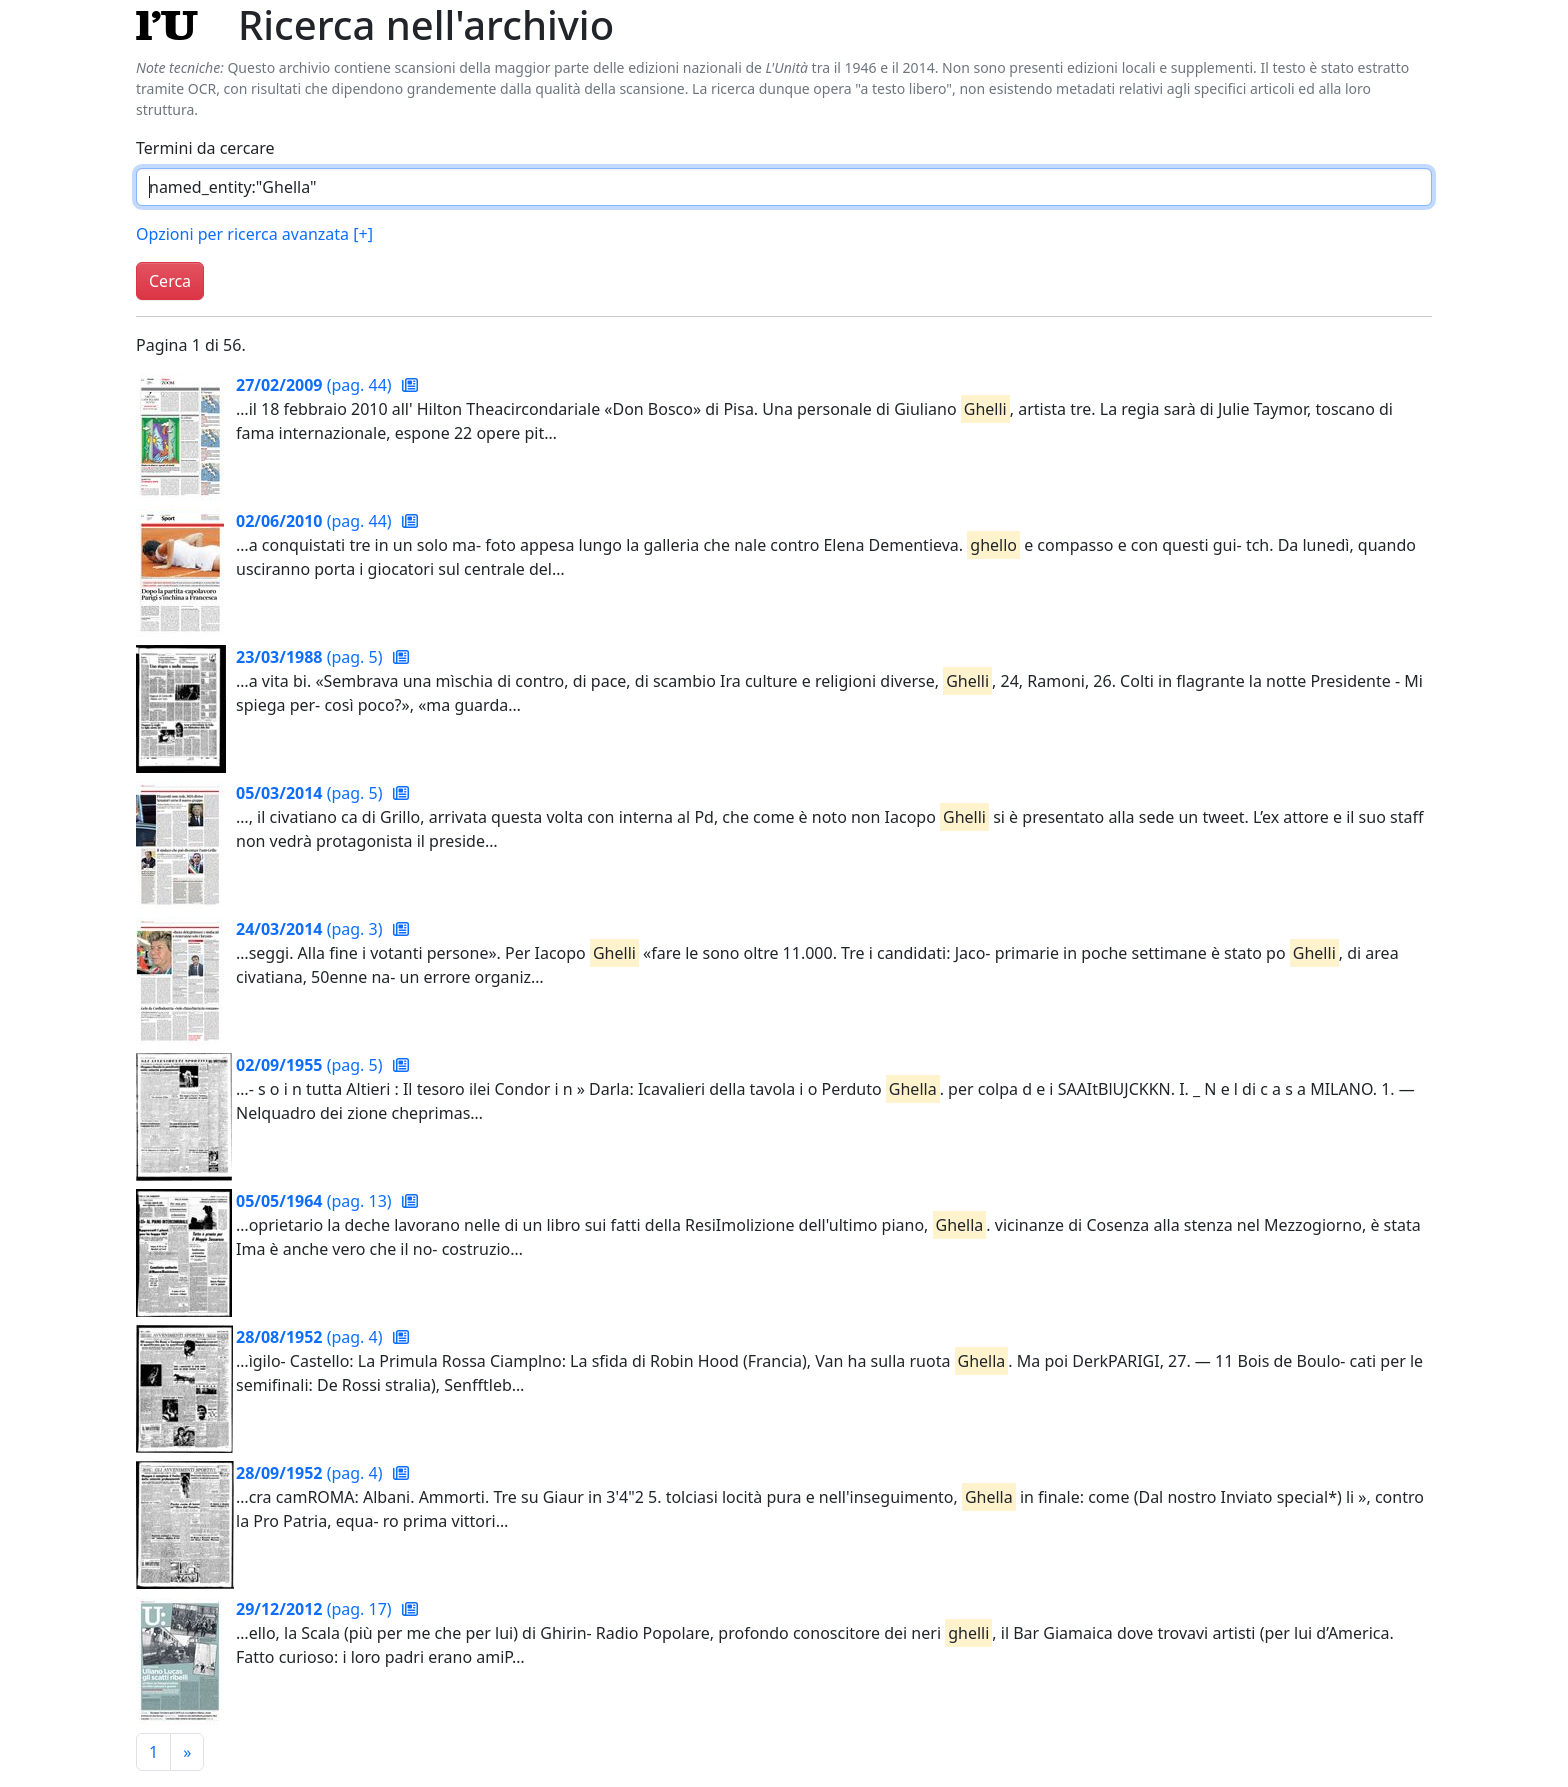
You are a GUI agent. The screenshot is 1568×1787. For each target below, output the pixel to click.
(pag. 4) (311, 1337)
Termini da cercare (205, 148)
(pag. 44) (316, 385)
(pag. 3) (311, 929)
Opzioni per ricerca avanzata (254, 234)
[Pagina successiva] (187, 1752)
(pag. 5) (311, 657)
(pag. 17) (316, 1609)
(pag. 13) (316, 1201)
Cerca (170, 281)
